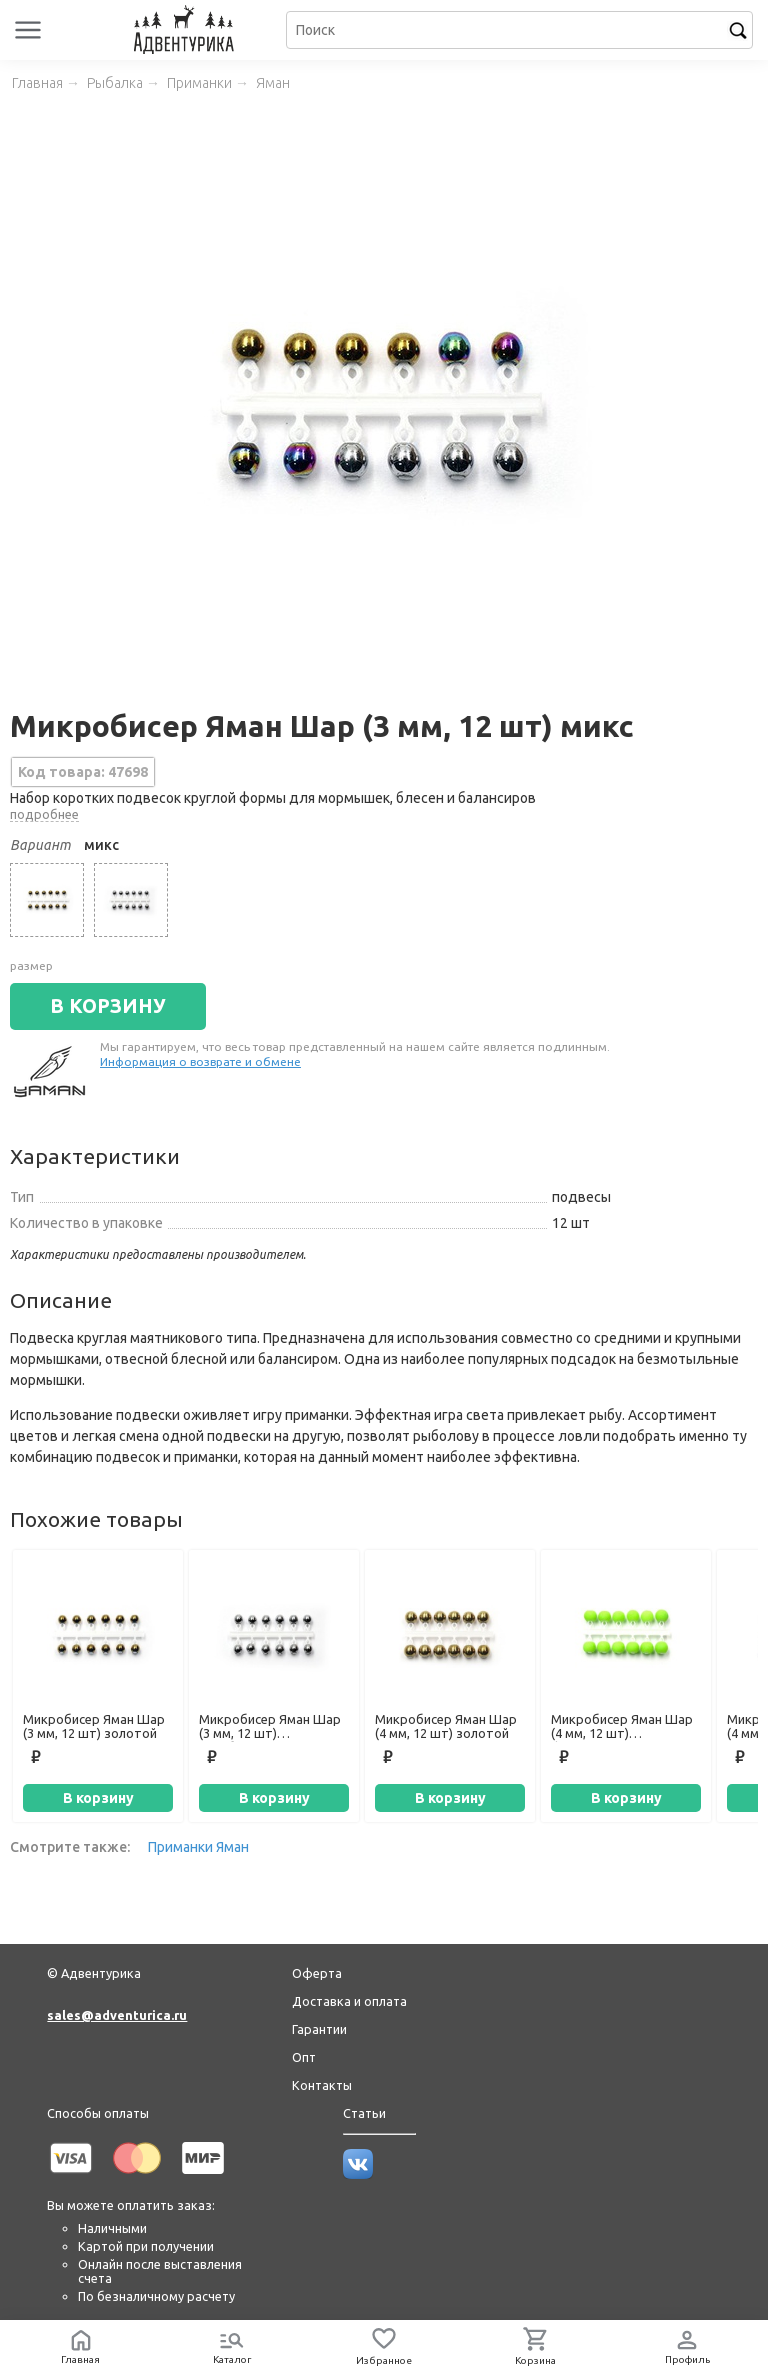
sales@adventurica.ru (117, 2015)
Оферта (317, 1973)
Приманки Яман (198, 1847)
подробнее (44, 814)
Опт (304, 2057)
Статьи (364, 2113)
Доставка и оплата (349, 2001)
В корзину (98, 1798)
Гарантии (319, 2029)
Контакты (322, 2085)
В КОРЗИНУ (108, 1006)
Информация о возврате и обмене (200, 1061)
